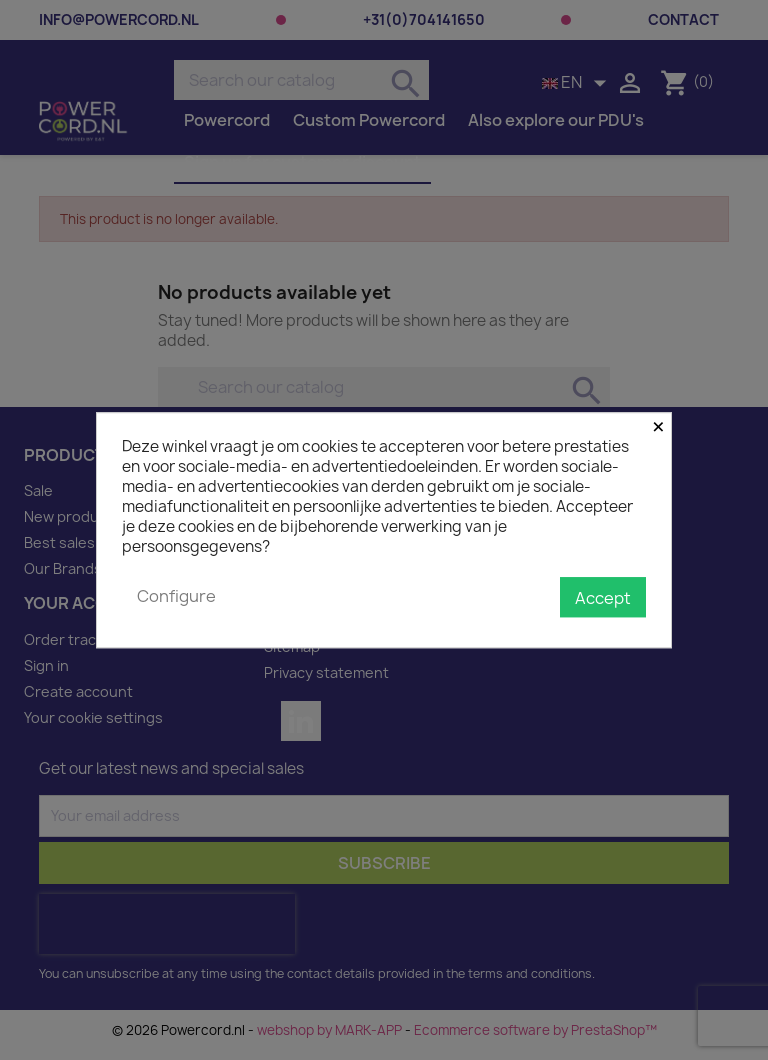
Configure (176, 596)
